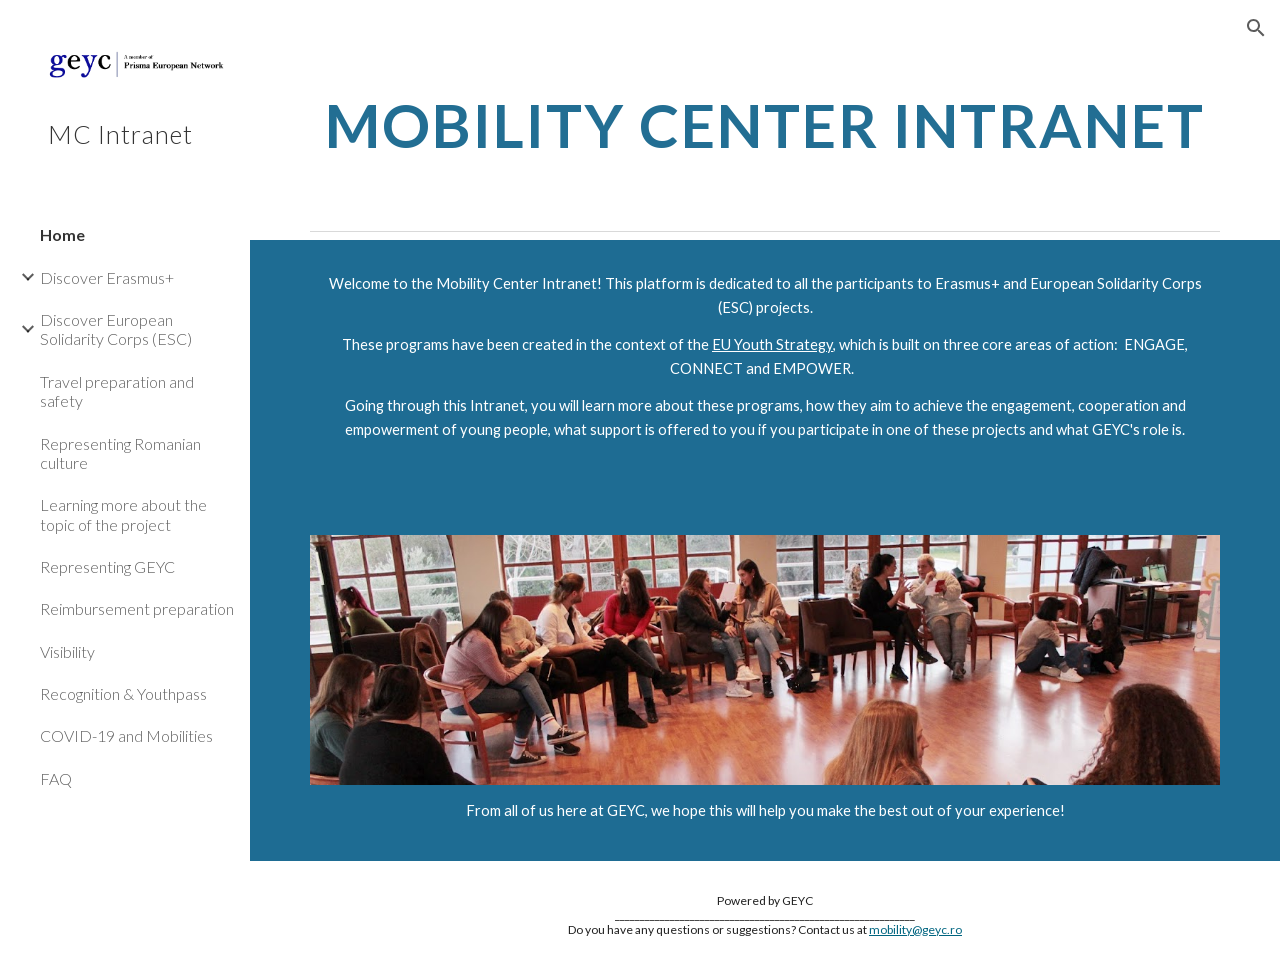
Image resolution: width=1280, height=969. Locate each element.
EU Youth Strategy (772, 344)
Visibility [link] (67, 651)
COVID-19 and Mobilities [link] (126, 735)
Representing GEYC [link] (107, 566)
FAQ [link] (56, 778)
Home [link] (62, 234)
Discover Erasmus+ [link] (107, 277)
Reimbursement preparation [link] (137, 608)
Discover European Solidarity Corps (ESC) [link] (116, 329)
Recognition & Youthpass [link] (123, 693)
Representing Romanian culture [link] (120, 453)
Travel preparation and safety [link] (117, 391)
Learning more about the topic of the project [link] (123, 514)
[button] (1256, 28)
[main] (765, 125)
